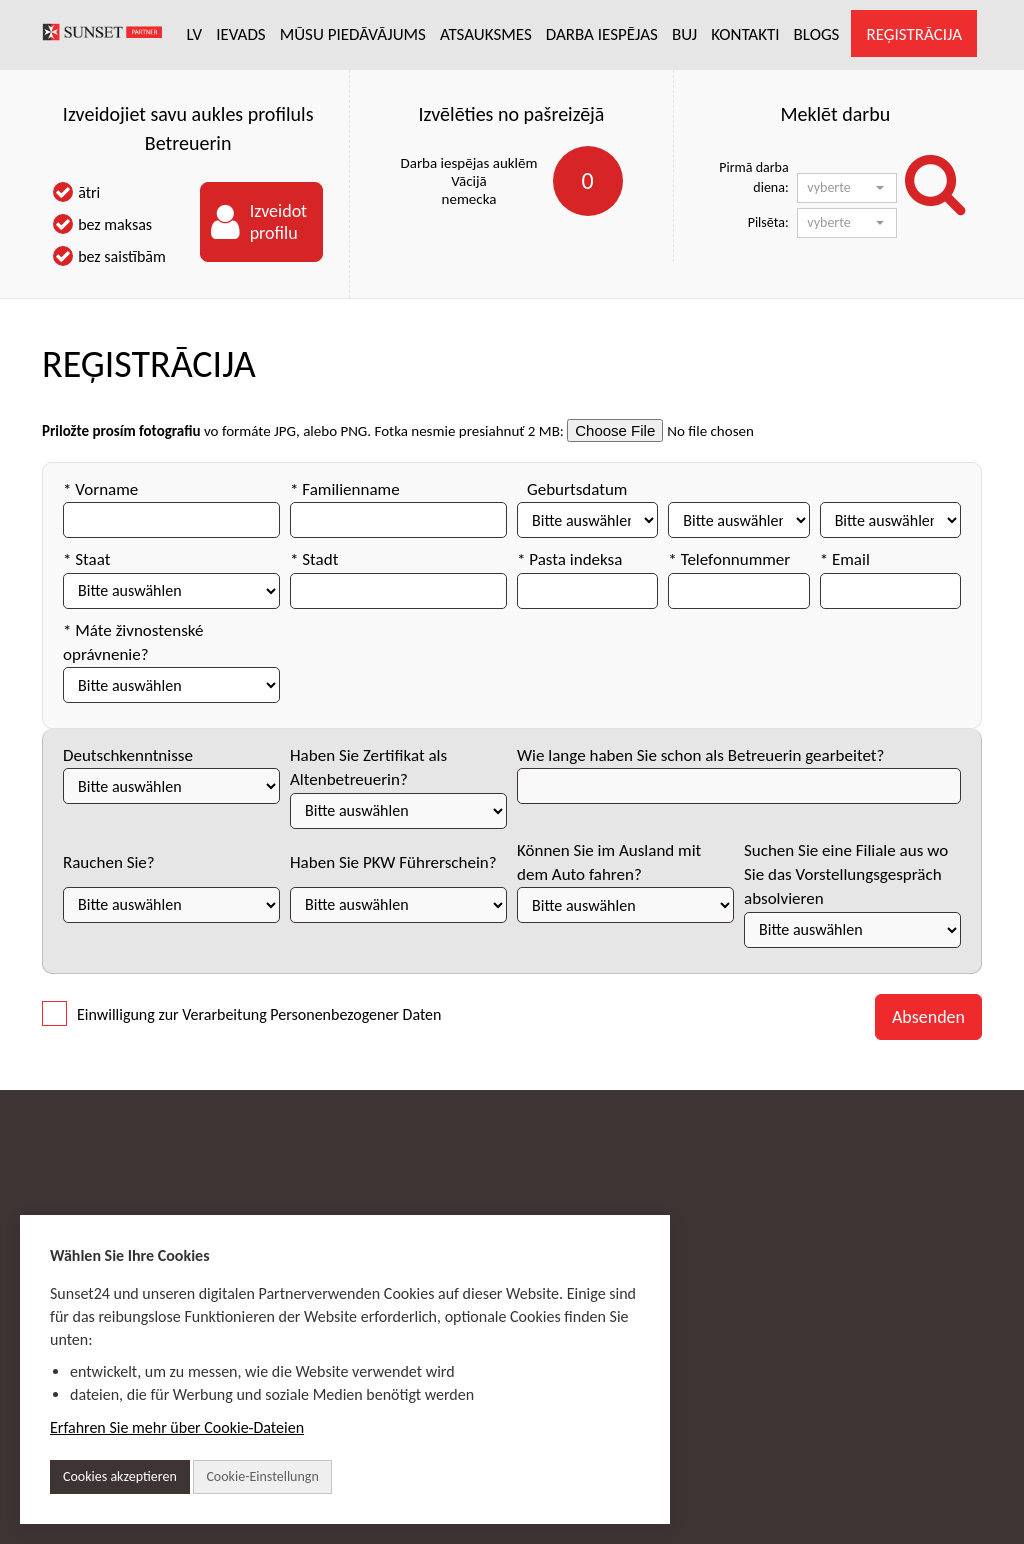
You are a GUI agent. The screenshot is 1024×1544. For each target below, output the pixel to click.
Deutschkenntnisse (128, 755)
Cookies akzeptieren (120, 1476)
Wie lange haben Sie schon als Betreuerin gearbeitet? (700, 755)
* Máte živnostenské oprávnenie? (133, 642)
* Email (845, 559)
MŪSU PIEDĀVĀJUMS (353, 34)
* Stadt (314, 559)
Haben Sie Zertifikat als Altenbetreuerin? (368, 767)
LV (195, 34)
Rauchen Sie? (109, 862)
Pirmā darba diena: (753, 177)
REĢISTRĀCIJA (914, 34)
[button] (847, 188)
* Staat (86, 559)
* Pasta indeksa (569, 559)
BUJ (684, 34)
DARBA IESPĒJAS (602, 34)
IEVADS (241, 34)
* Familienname (345, 489)
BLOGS (817, 34)
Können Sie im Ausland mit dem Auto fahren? (609, 862)
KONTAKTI (745, 34)
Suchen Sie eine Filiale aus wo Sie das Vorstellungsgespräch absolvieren (846, 875)
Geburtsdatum (577, 489)
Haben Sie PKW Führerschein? (393, 862)
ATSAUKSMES (486, 34)
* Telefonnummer (729, 559)
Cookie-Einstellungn (262, 1476)
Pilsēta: (768, 222)
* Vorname (100, 489)
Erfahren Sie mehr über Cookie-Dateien (177, 1427)
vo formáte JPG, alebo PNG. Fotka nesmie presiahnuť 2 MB (382, 431)
